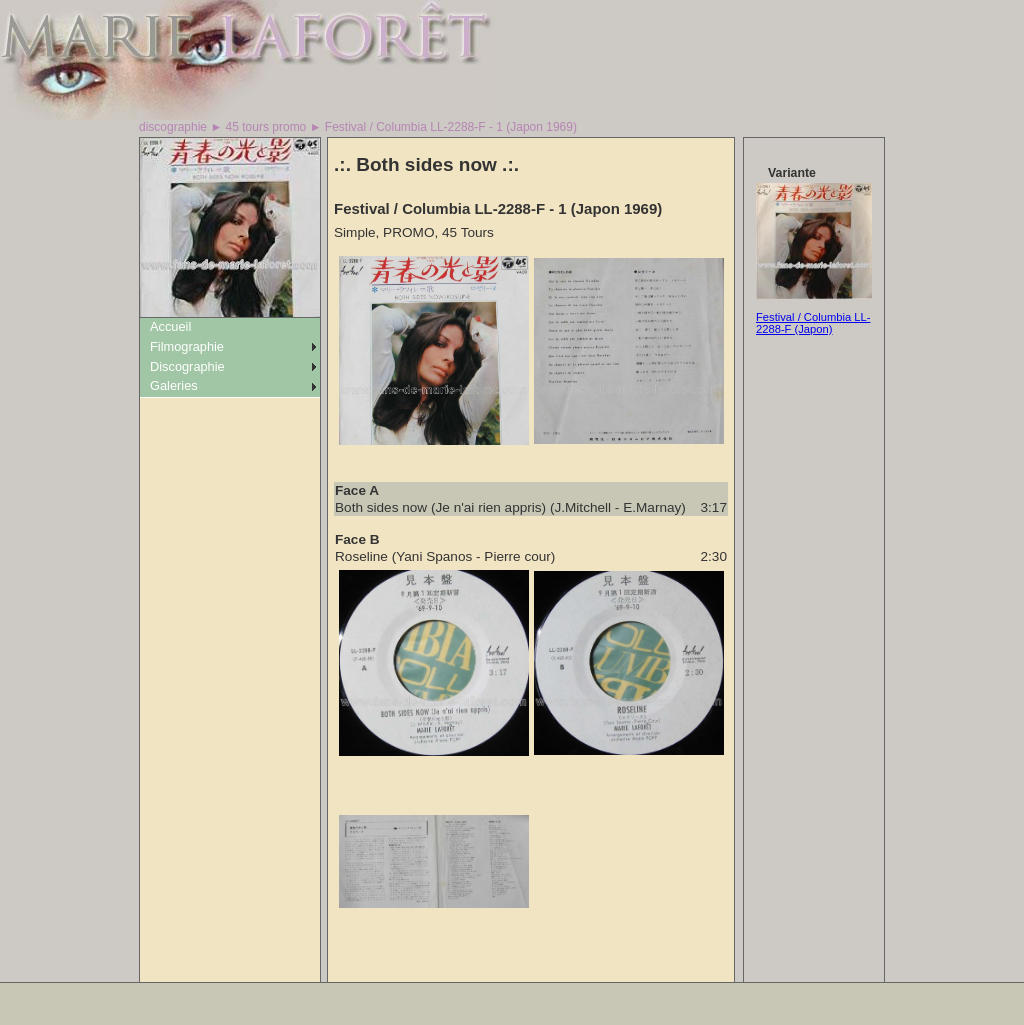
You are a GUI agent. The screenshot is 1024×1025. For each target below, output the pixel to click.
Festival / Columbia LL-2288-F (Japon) (813, 323)
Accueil (170, 326)
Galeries (174, 385)
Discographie (187, 366)
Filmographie (187, 346)
